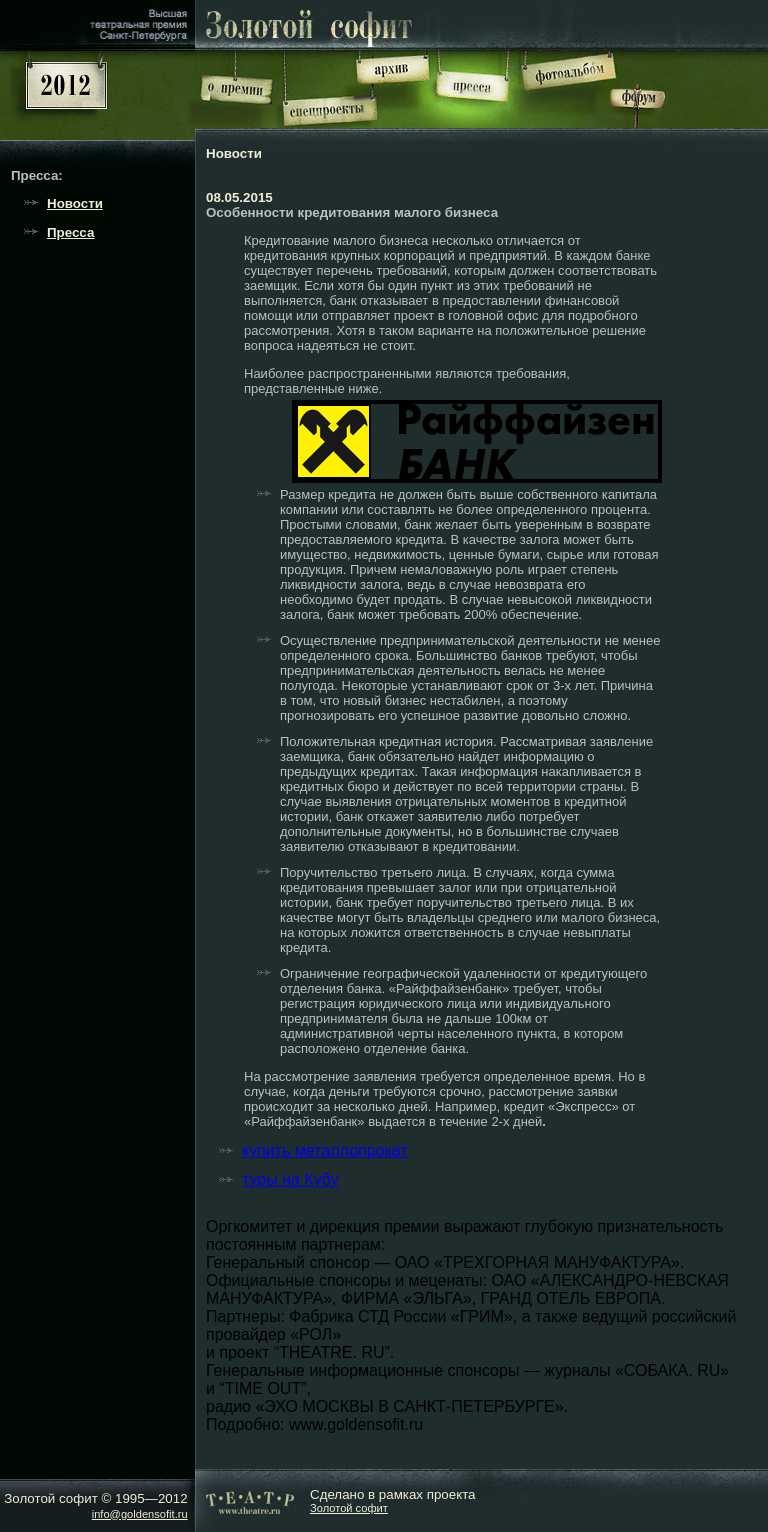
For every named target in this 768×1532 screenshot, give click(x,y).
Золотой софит (349, 1508)
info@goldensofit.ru (140, 1514)
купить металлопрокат (325, 1150)
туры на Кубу (290, 1179)
